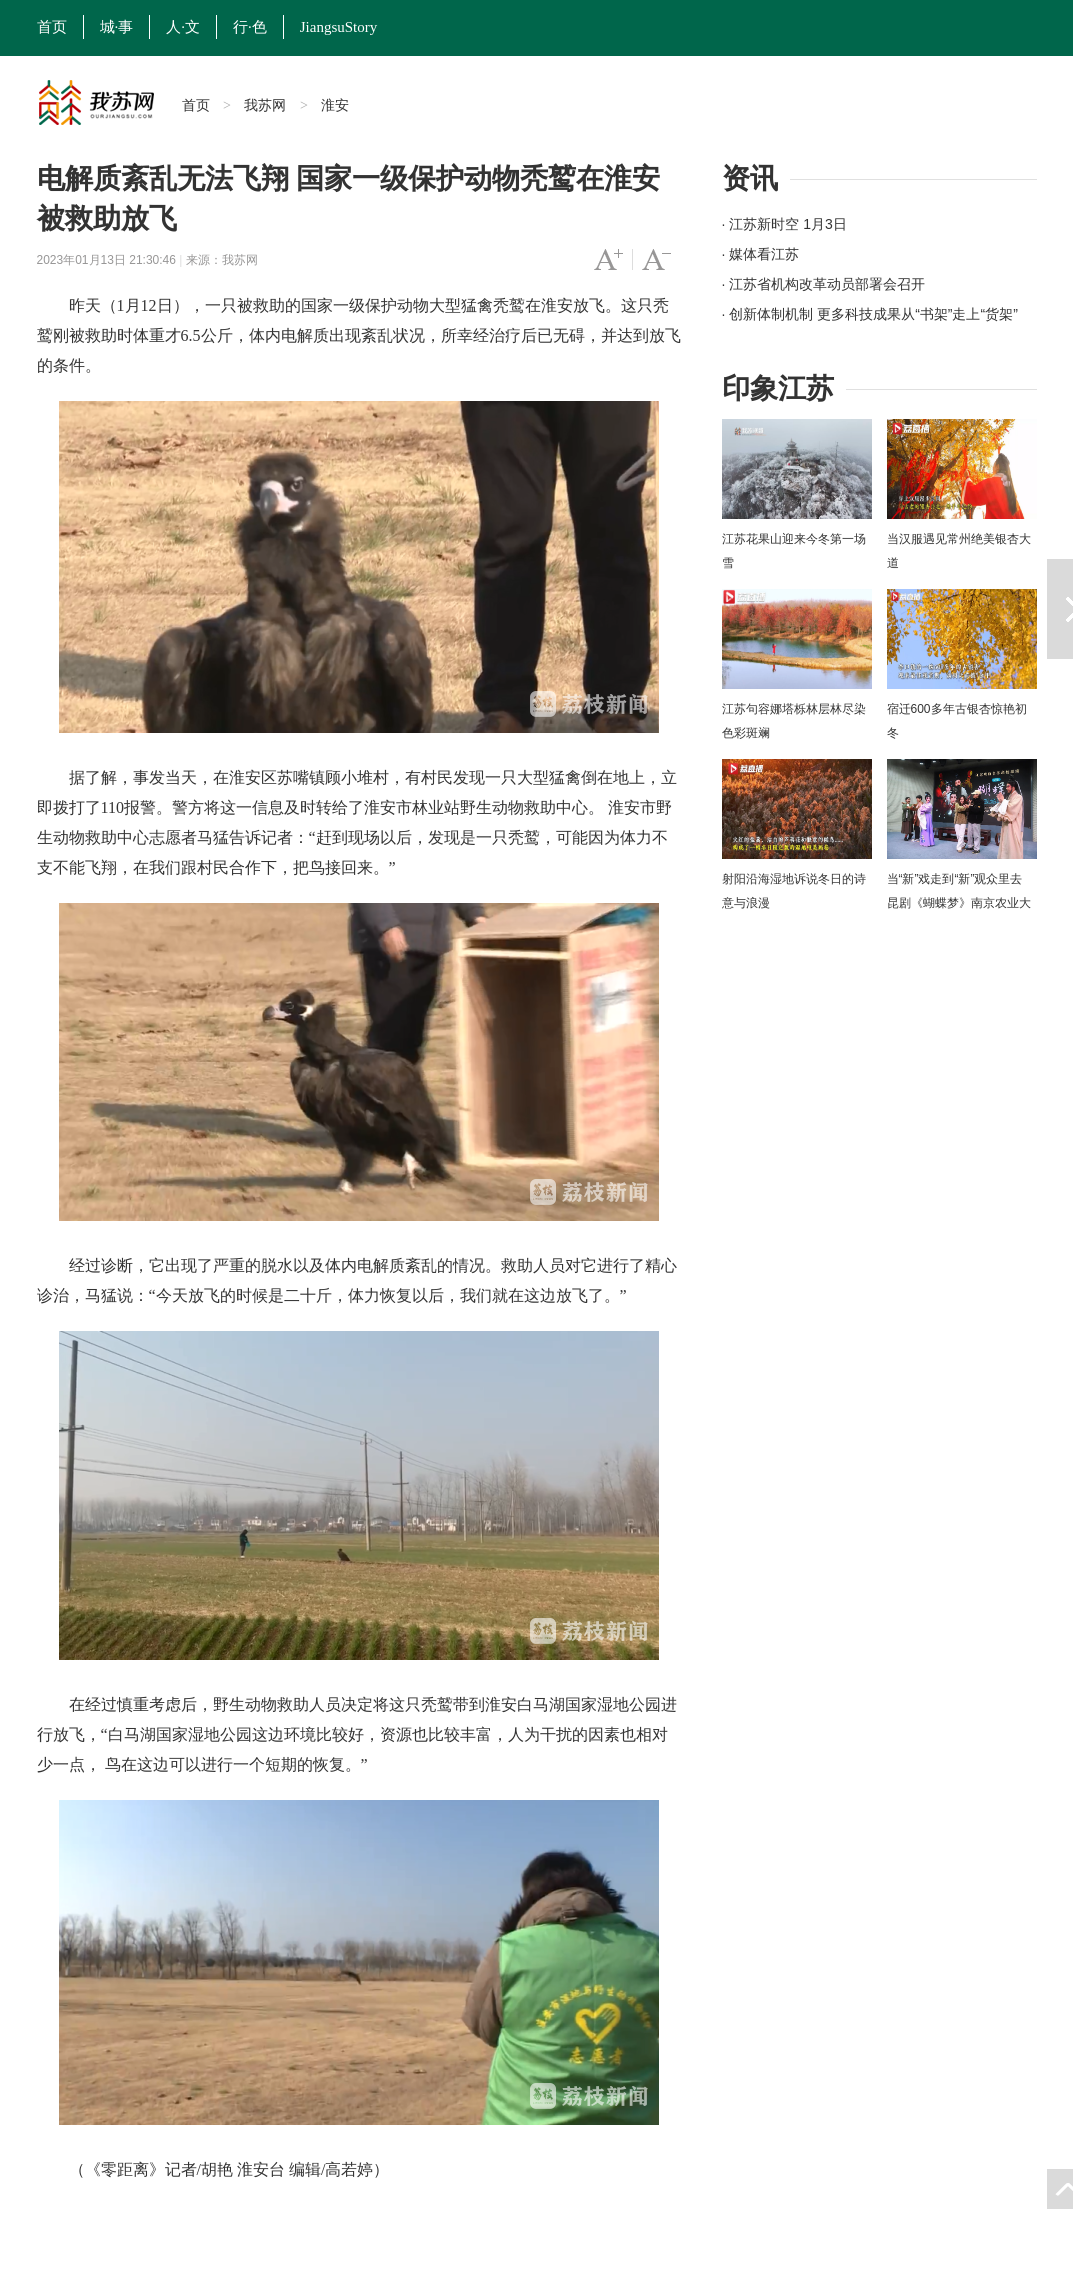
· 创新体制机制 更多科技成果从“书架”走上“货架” (870, 314)
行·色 (250, 27)
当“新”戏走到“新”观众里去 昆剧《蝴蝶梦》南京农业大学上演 (959, 903)
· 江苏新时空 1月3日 (784, 224)
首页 (52, 27)
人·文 (183, 27)
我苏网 (265, 105)
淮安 (335, 105)
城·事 (117, 27)
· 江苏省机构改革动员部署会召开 (824, 284)
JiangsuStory (339, 27)
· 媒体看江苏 (761, 254)
